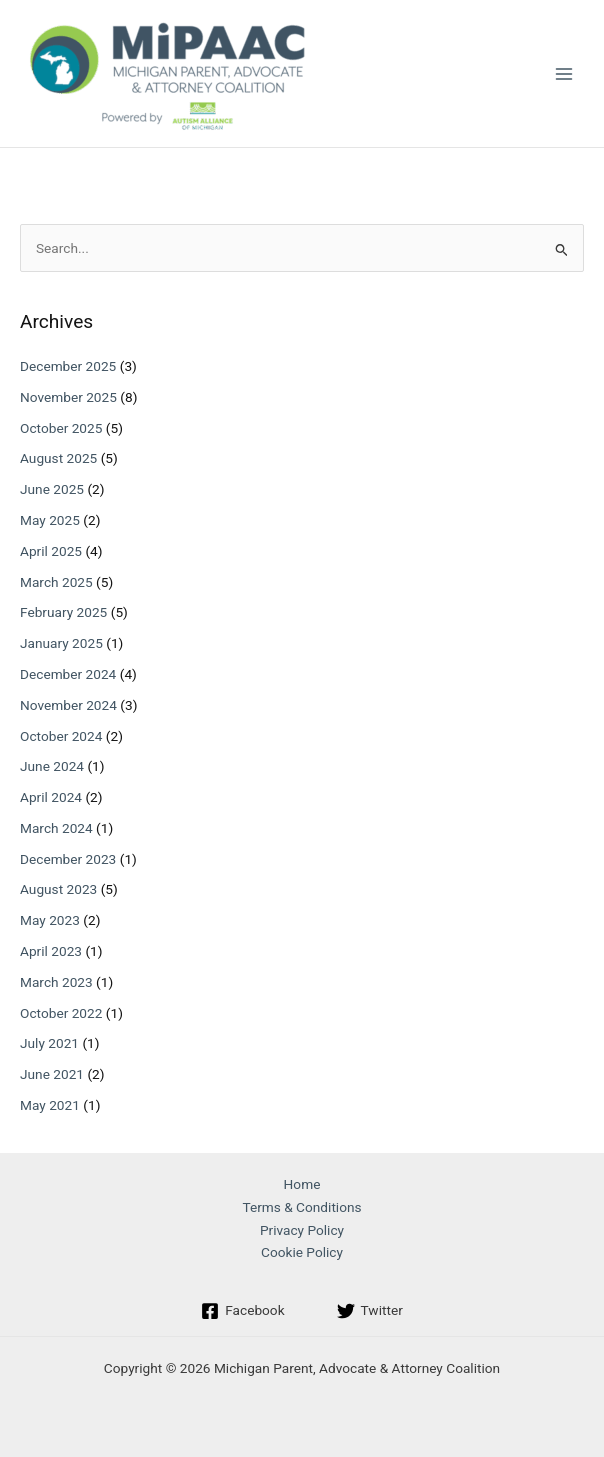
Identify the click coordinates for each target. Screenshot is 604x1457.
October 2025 (61, 428)
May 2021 (50, 1105)
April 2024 (51, 797)
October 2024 (61, 736)
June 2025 (52, 489)
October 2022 (61, 1013)
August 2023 (58, 889)
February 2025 (63, 612)
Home (302, 1184)
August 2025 (58, 458)
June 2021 (52, 1074)
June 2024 (52, 766)
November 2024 (68, 705)
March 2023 (56, 982)
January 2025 (61, 643)
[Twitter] (370, 1311)
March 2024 (56, 828)
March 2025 (56, 582)
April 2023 (51, 951)
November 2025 (68, 397)
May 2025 (50, 520)
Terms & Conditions (301, 1207)
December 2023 (68, 859)
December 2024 (68, 674)
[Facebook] (242, 1311)
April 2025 (51, 551)
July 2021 (49, 1043)
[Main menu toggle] (564, 73)
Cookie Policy (302, 1252)
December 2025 (68, 366)
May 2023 (50, 920)
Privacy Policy (302, 1230)
